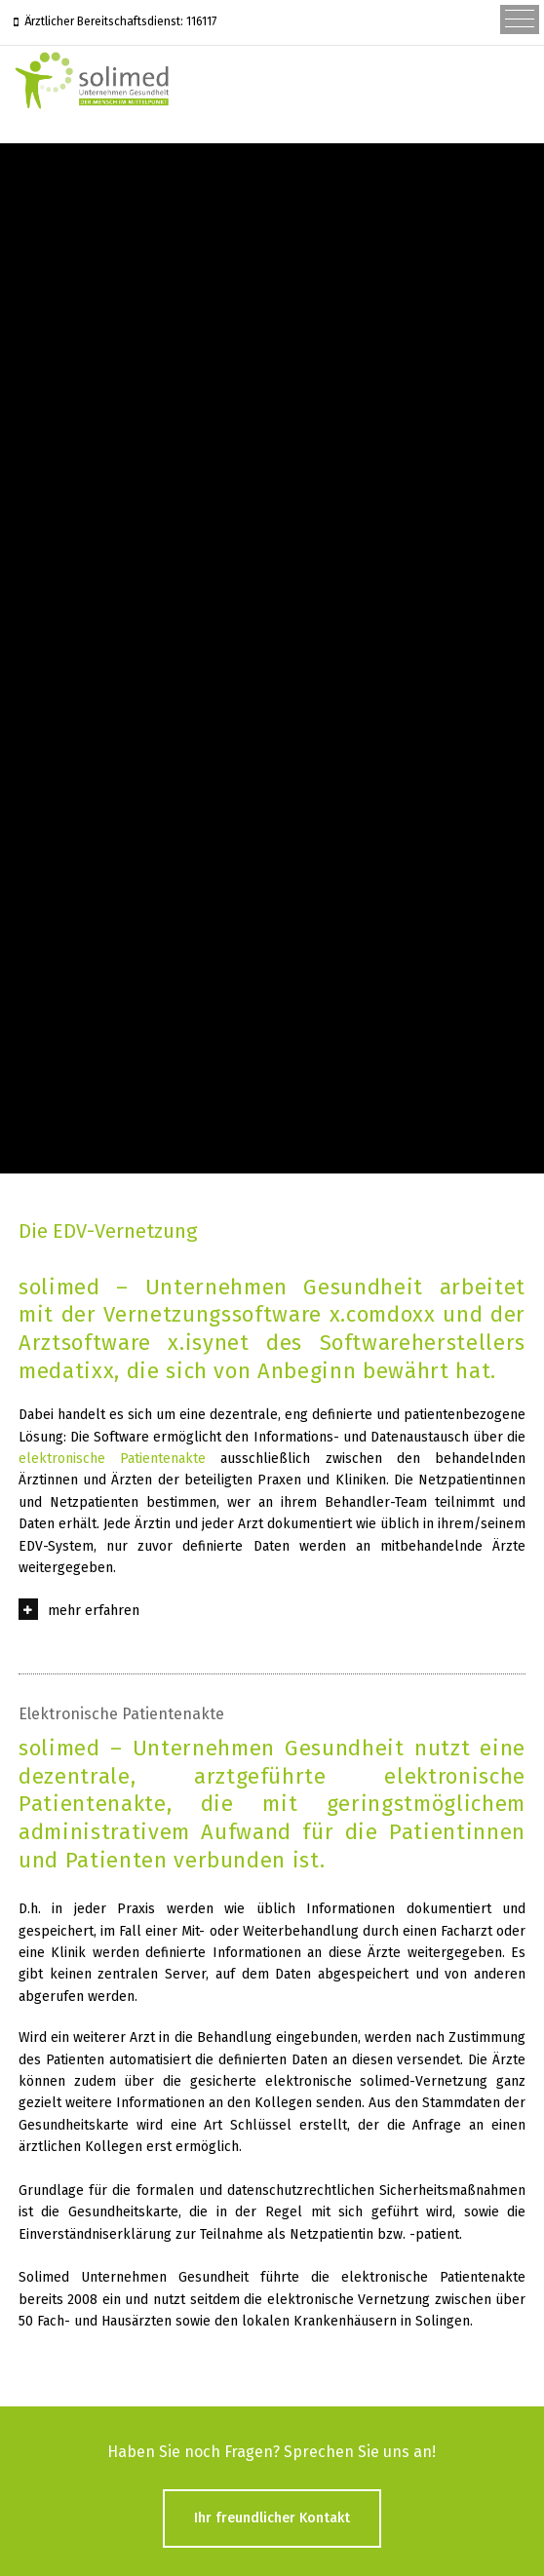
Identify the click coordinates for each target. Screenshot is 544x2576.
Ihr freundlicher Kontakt (272, 2518)
